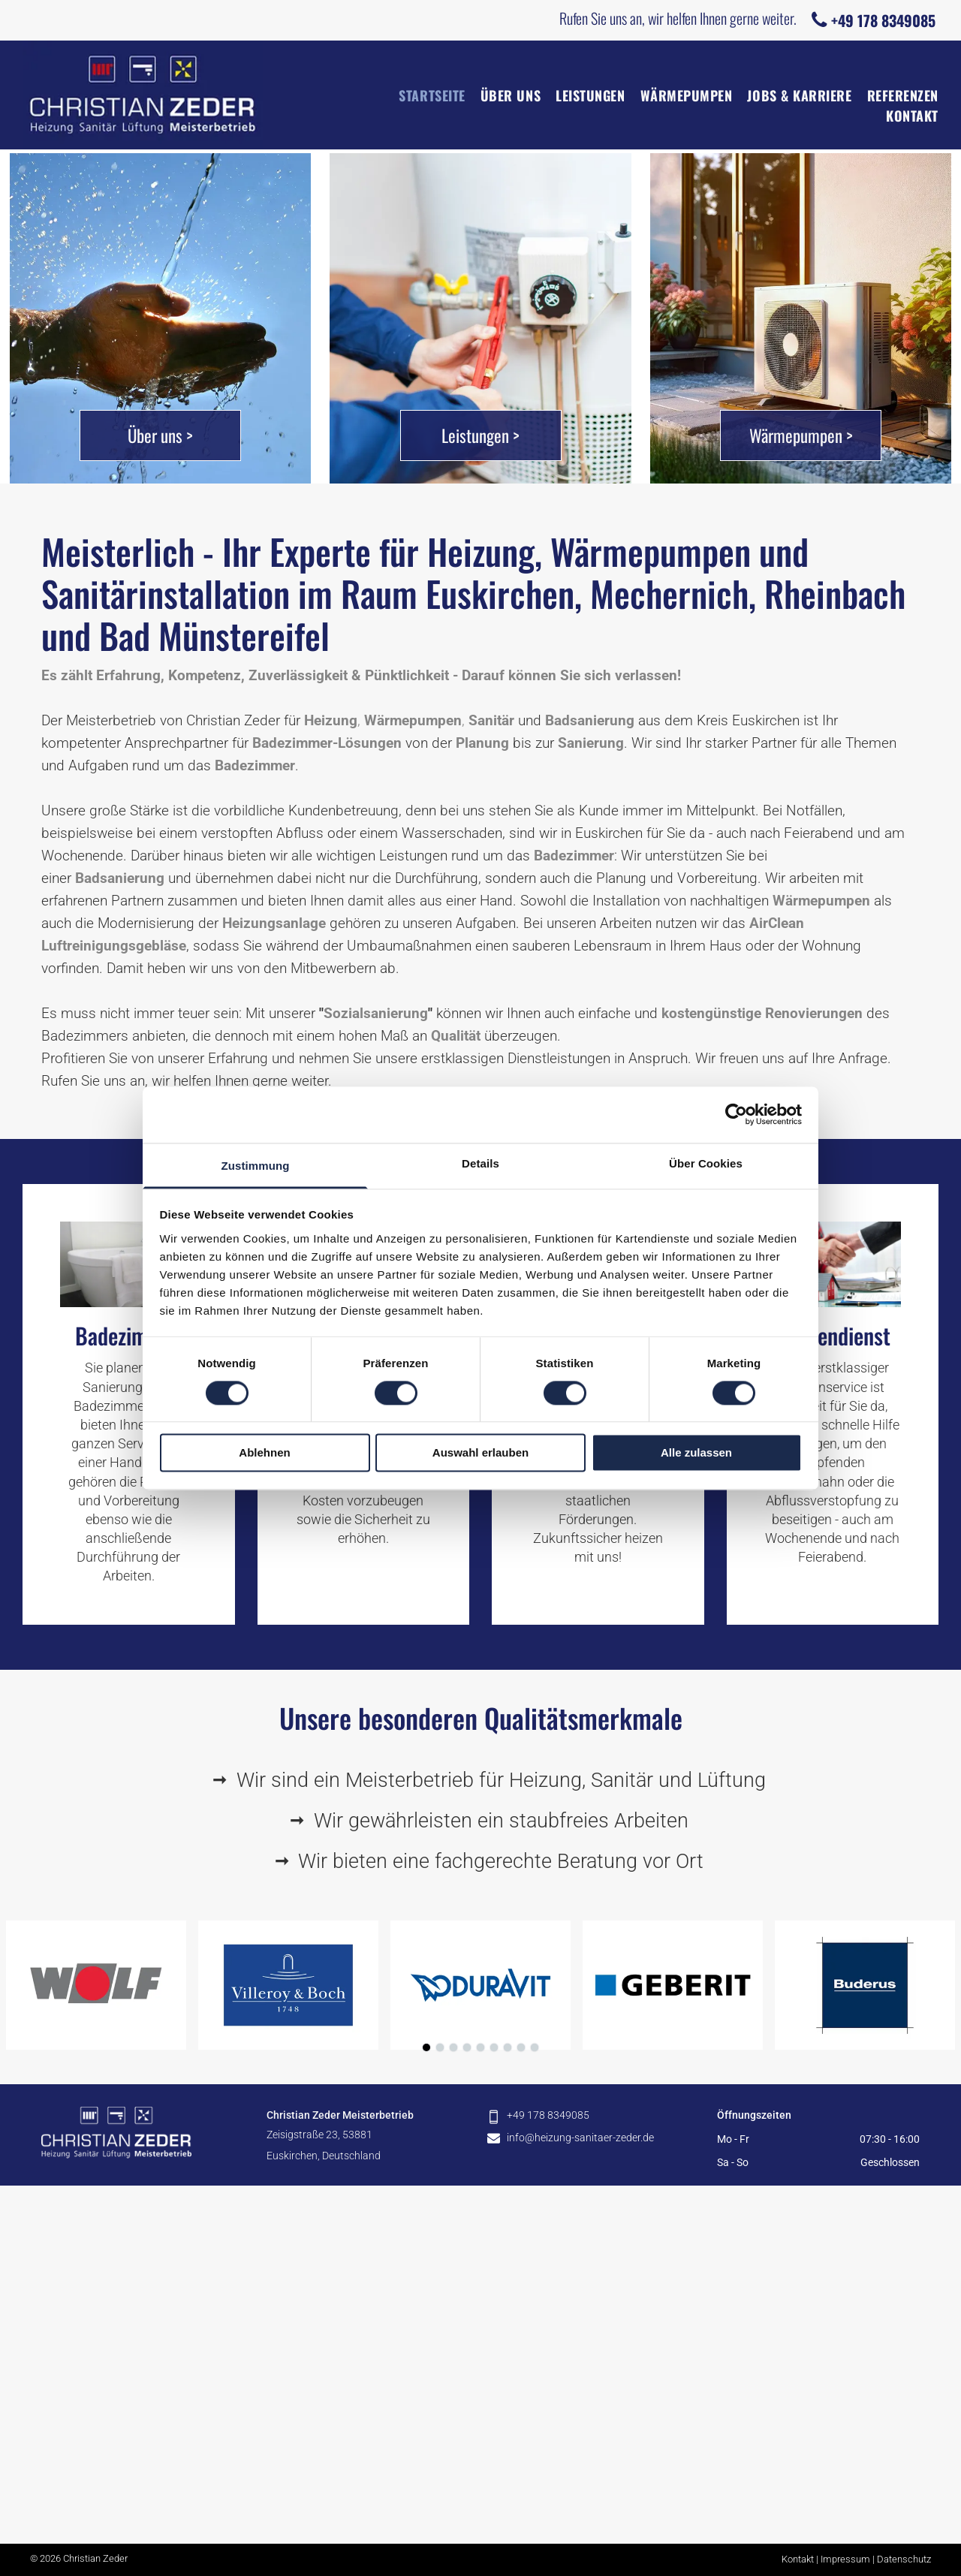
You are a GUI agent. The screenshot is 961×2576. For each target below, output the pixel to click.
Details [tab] (480, 1163)
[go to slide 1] (426, 2047)
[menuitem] (424, 96)
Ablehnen (264, 1453)
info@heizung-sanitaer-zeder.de (580, 2138)
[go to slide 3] (453, 2047)
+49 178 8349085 (548, 2115)
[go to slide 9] (534, 2047)
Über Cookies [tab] (706, 1163)
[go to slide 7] (507, 2047)
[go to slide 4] (467, 2047)
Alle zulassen (696, 1453)
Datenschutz (904, 2559)
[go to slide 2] (440, 2047)
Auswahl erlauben (480, 1453)
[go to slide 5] (480, 2047)
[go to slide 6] (494, 2047)
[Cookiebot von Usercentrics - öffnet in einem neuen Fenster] (736, 1114)
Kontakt (798, 2559)
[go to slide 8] (521, 2047)
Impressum (845, 2559)
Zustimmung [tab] (255, 1165)
